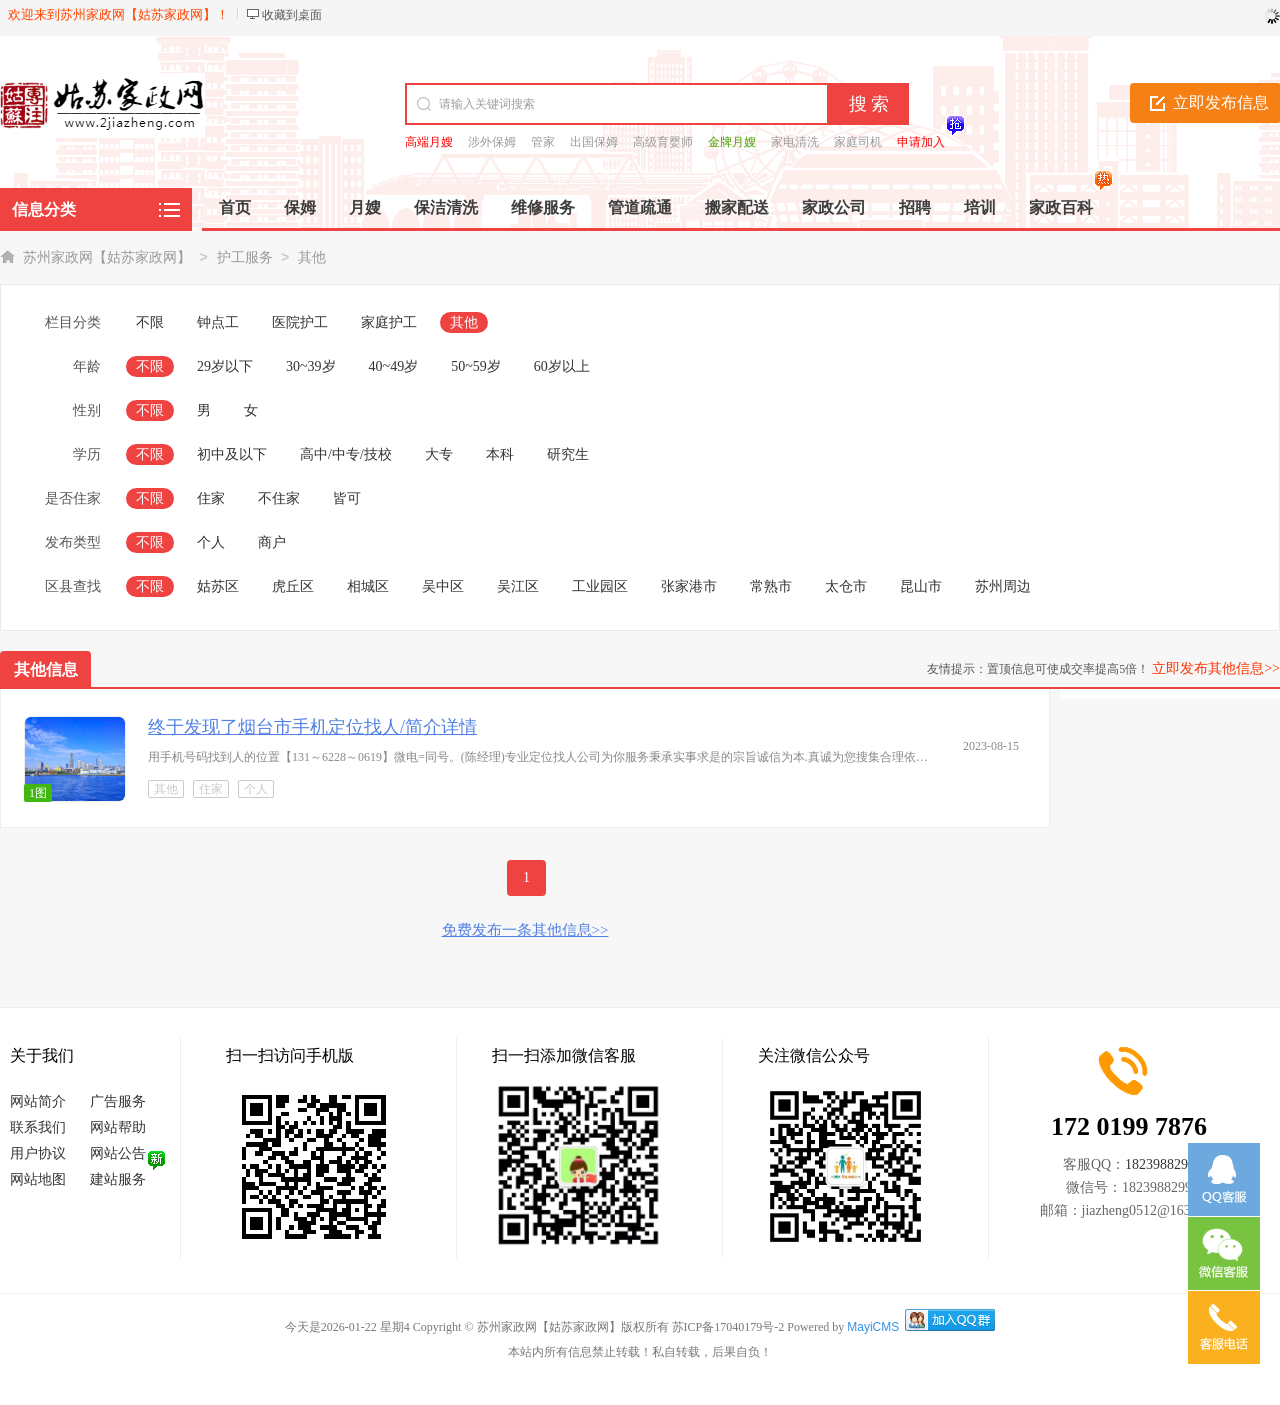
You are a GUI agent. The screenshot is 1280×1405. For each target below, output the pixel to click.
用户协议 (38, 1153)
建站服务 (118, 1179)
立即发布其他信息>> (1216, 668)
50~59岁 (476, 366)
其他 (312, 257)
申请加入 (921, 142)
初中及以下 (232, 454)
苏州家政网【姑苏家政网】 (107, 257)
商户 (272, 542)
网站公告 (118, 1153)
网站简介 (38, 1101)
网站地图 (38, 1179)
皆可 (347, 498)
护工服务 (245, 257)
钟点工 (218, 322)
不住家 (279, 498)
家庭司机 (858, 142)
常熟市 (771, 586)
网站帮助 (118, 1127)
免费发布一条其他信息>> (525, 930)
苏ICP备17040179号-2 (728, 1327)
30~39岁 (311, 366)
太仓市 (846, 586)
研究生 (568, 454)
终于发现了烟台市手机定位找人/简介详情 (312, 727)
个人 (211, 542)
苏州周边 (1003, 586)
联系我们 (38, 1127)
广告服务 (118, 1101)
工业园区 (600, 586)
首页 (235, 207)
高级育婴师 (663, 142)
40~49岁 (394, 366)
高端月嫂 (429, 142)
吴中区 (443, 586)
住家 (211, 498)
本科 (500, 454)
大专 (439, 454)
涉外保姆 (492, 142)
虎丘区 (293, 586)
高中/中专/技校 (346, 454)
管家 (543, 142)
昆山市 (921, 586)
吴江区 (518, 586)
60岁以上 (562, 366)
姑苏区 (218, 586)
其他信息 (46, 669)
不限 (150, 322)
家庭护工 (389, 322)
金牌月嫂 (732, 142)
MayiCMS (873, 1327)
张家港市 (689, 586)
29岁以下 (225, 366)
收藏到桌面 (292, 15)
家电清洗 (795, 142)
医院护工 (300, 322)
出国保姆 (594, 142)
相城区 (368, 586)
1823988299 (1160, 1164)
